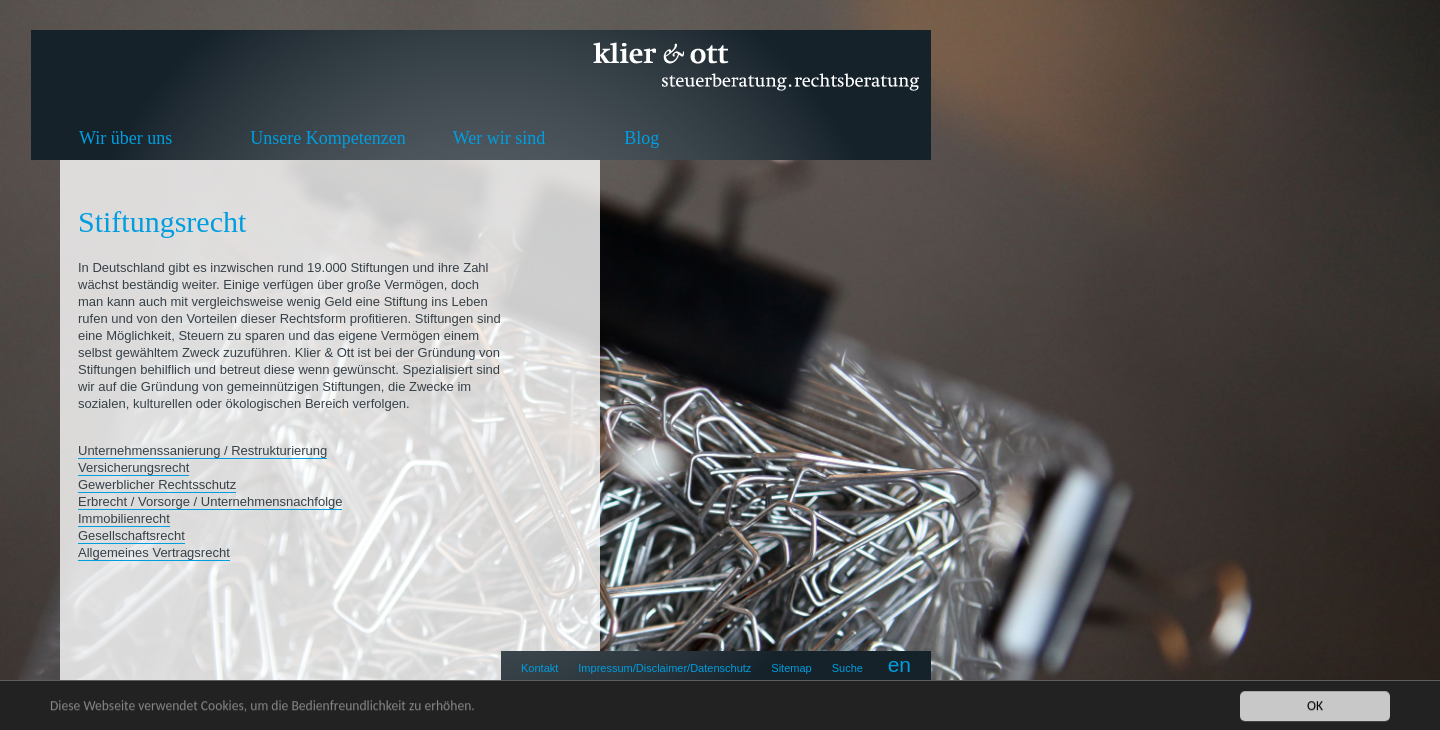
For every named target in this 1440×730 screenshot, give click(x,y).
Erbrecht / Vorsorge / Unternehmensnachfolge (210, 501)
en (899, 664)
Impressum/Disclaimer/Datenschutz (664, 668)
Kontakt (539, 668)
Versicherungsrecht (133, 467)
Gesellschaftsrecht (131, 535)
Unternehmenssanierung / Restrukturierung (202, 450)
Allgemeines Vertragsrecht (154, 552)
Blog (641, 138)
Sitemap (791, 668)
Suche (847, 668)
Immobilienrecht (124, 518)
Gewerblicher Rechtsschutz (157, 484)
